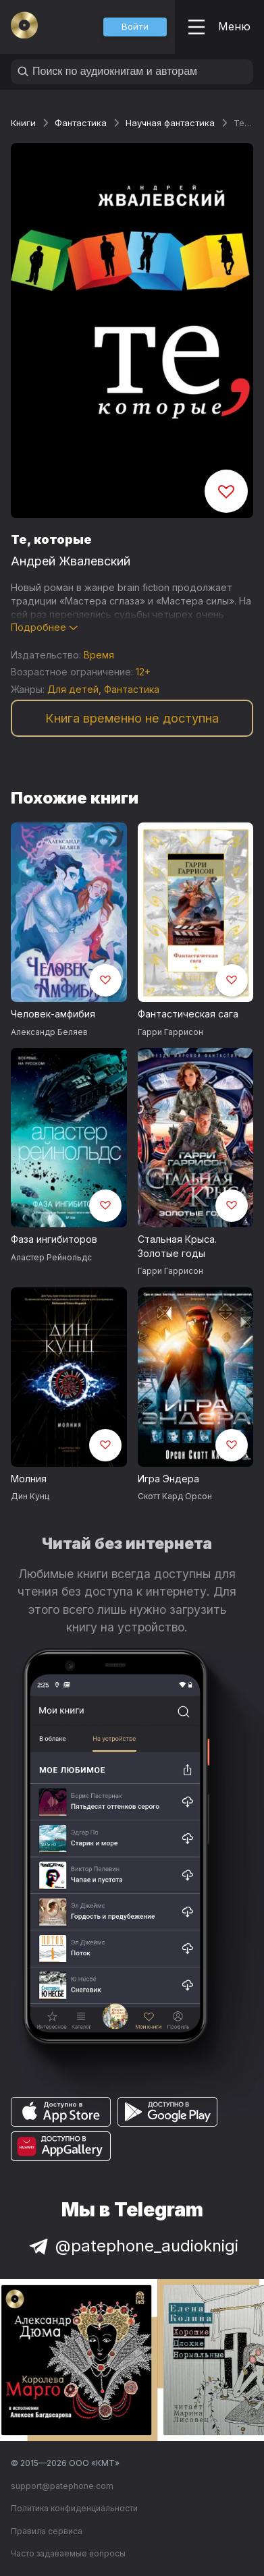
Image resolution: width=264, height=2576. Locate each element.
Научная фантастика (170, 122)
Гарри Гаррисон (170, 1032)
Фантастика (81, 122)
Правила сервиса (46, 2531)
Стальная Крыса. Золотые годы (177, 1246)
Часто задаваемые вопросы (68, 2553)
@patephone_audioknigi (132, 2246)
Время (99, 655)
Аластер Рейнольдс (51, 1257)
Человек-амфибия (53, 1013)
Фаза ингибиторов (54, 1239)
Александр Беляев (49, 1032)
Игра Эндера (168, 1478)
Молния (29, 1478)
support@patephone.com (62, 2486)
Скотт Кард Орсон (175, 1496)
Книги (23, 122)
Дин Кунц (30, 1496)
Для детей (73, 689)
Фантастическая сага (188, 1013)
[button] (135, 27)
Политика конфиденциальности (74, 2508)
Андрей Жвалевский (70, 561)
